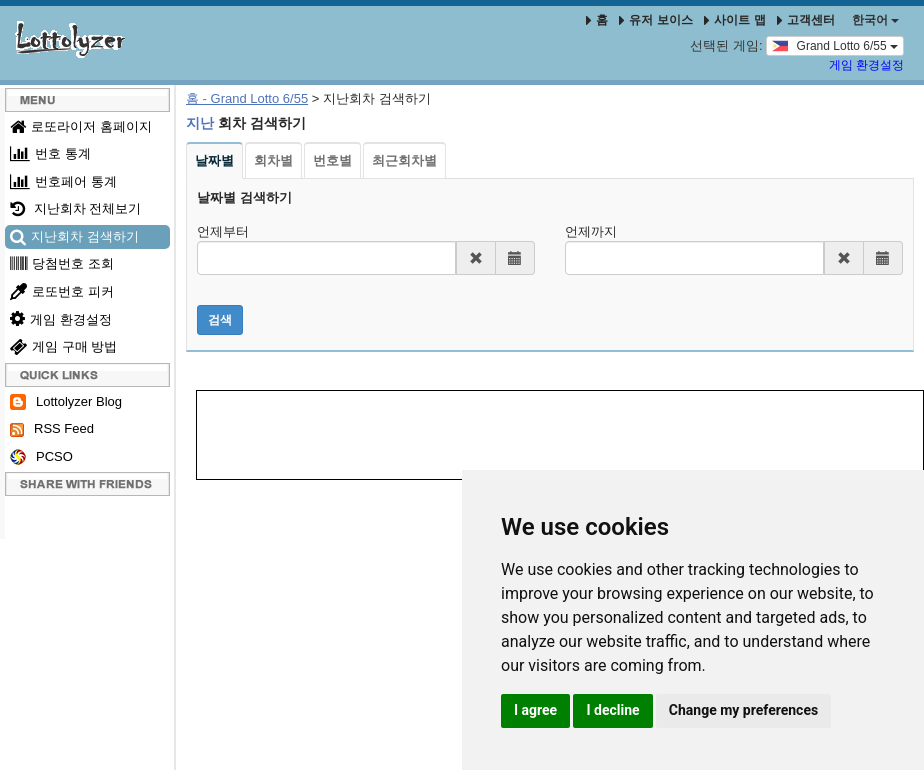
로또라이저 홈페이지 (81, 126)
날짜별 (214, 160)
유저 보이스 (655, 20)
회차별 (273, 160)
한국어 (875, 20)
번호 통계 (50, 153)
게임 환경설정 (866, 65)
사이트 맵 (736, 20)
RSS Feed (52, 429)
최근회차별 (404, 160)
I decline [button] (612, 710)
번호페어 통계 (63, 181)
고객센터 (806, 20)
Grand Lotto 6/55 (835, 45)
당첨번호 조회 (62, 263)
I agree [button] (535, 710)
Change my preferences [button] (743, 710)
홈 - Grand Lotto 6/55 (247, 98)
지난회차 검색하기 (74, 236)
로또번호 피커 (62, 291)
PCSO (41, 457)
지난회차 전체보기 (75, 208)
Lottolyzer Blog (66, 402)
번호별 (332, 160)
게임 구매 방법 (63, 346)
